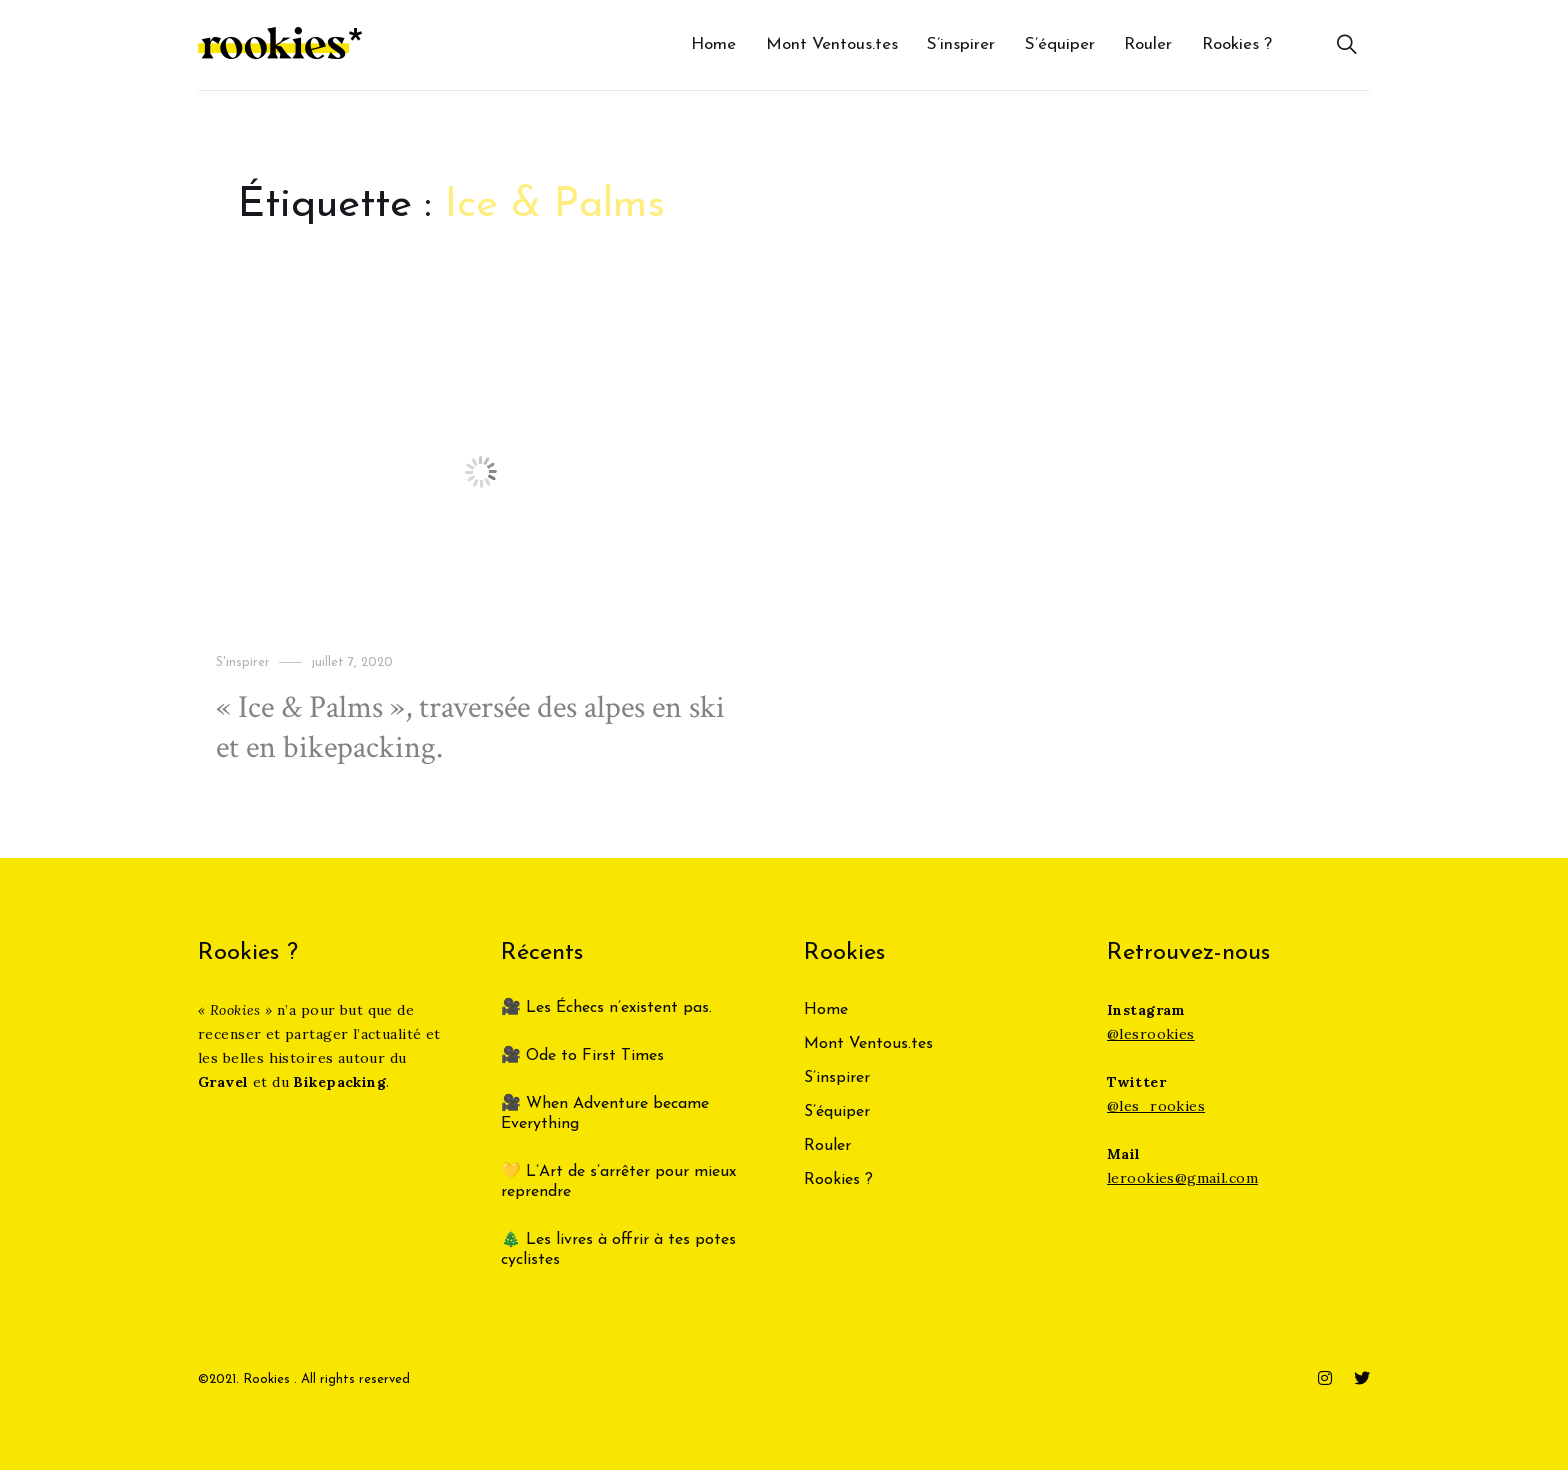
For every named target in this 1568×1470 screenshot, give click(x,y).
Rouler (1148, 44)
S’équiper (1060, 44)
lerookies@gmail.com (1182, 1178)
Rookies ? (1237, 44)
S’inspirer (961, 44)
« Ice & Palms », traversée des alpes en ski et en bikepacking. (470, 727)
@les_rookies (1156, 1106)
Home (713, 44)
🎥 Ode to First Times (582, 1056)
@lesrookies (1151, 1034)
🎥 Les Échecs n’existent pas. (606, 1008)
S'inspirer (243, 662)
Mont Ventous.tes (832, 44)
